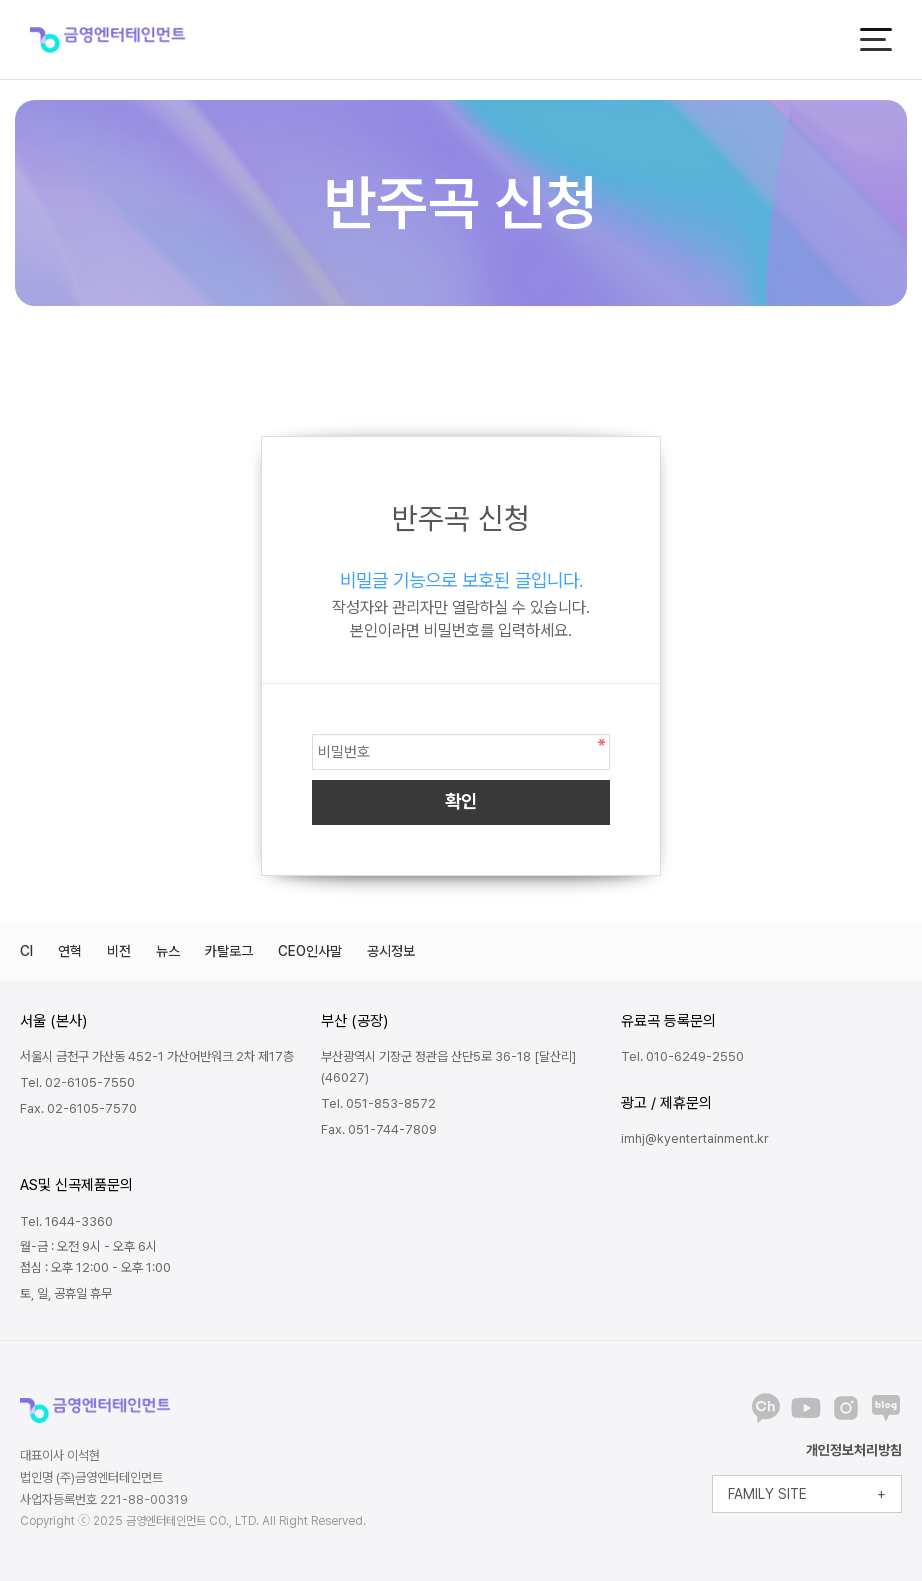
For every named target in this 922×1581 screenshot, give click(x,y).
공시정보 (391, 951)
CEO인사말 (310, 951)
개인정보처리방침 (854, 1450)
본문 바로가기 (0, 0)
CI (26, 951)
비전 (119, 951)
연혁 (70, 951)
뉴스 (168, 951)
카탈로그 (229, 951)
